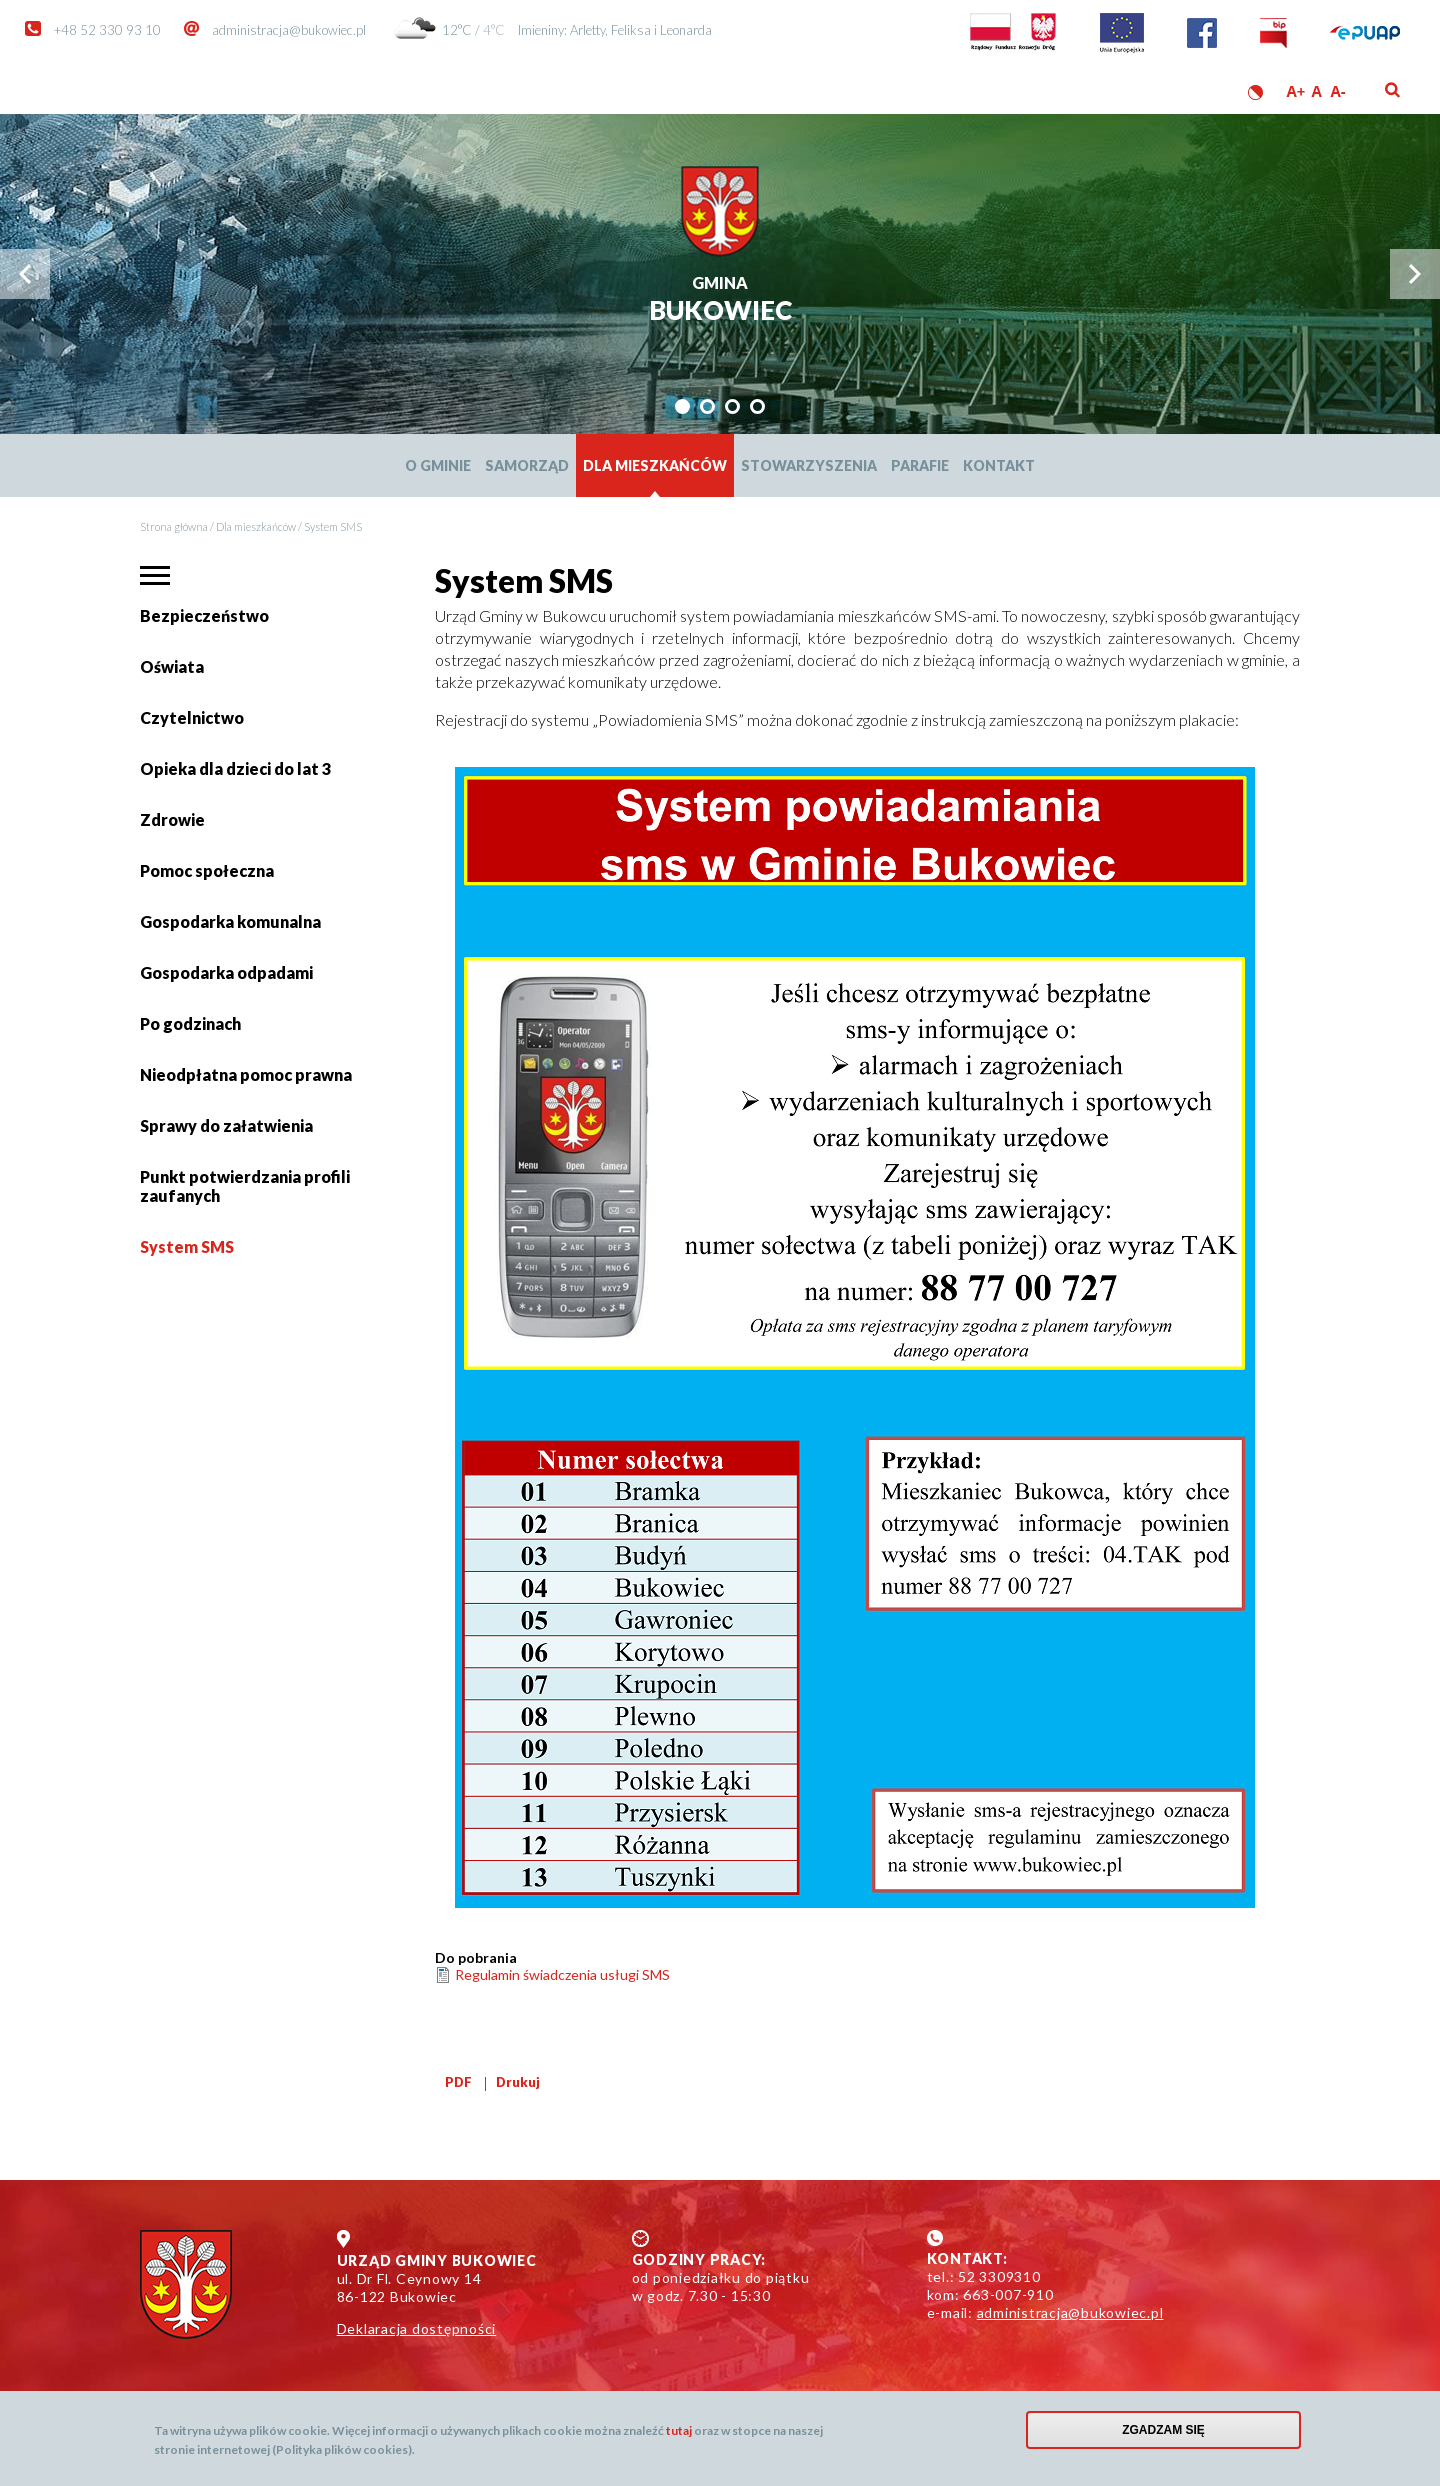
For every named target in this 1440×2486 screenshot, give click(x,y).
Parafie (920, 465)
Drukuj (518, 2082)
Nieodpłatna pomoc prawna (246, 1074)
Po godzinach (190, 1023)
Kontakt (999, 465)
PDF (458, 2082)
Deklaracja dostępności (417, 2328)
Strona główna (174, 526)
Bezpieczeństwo (204, 615)
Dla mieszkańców (655, 465)
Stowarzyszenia (809, 465)
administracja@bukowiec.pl (289, 30)
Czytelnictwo (192, 717)
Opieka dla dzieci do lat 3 (235, 768)
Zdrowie (172, 819)
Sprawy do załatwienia (226, 1133)
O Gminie (438, 465)
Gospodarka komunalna (230, 921)
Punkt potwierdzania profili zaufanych (245, 1186)
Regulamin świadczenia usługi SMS (562, 1974)
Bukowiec (720, 300)
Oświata (175, 674)
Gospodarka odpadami (226, 972)
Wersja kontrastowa (1255, 92)
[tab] (682, 406)
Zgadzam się (1163, 2430)
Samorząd (527, 465)
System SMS (187, 1246)
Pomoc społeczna (207, 870)
